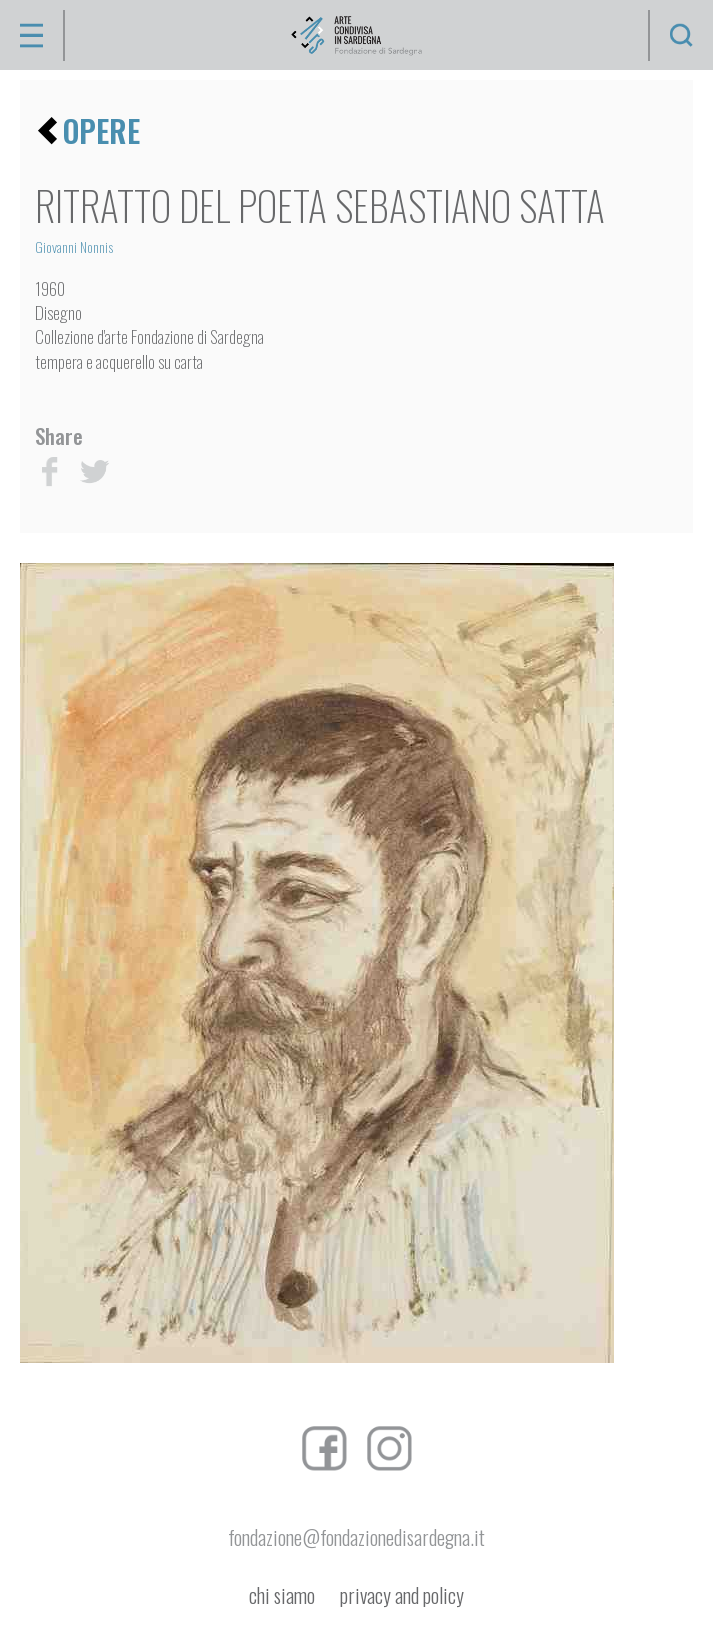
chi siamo (282, 1595)
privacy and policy (402, 1595)
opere (101, 130)
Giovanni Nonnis (74, 246)
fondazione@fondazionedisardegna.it (356, 1537)
